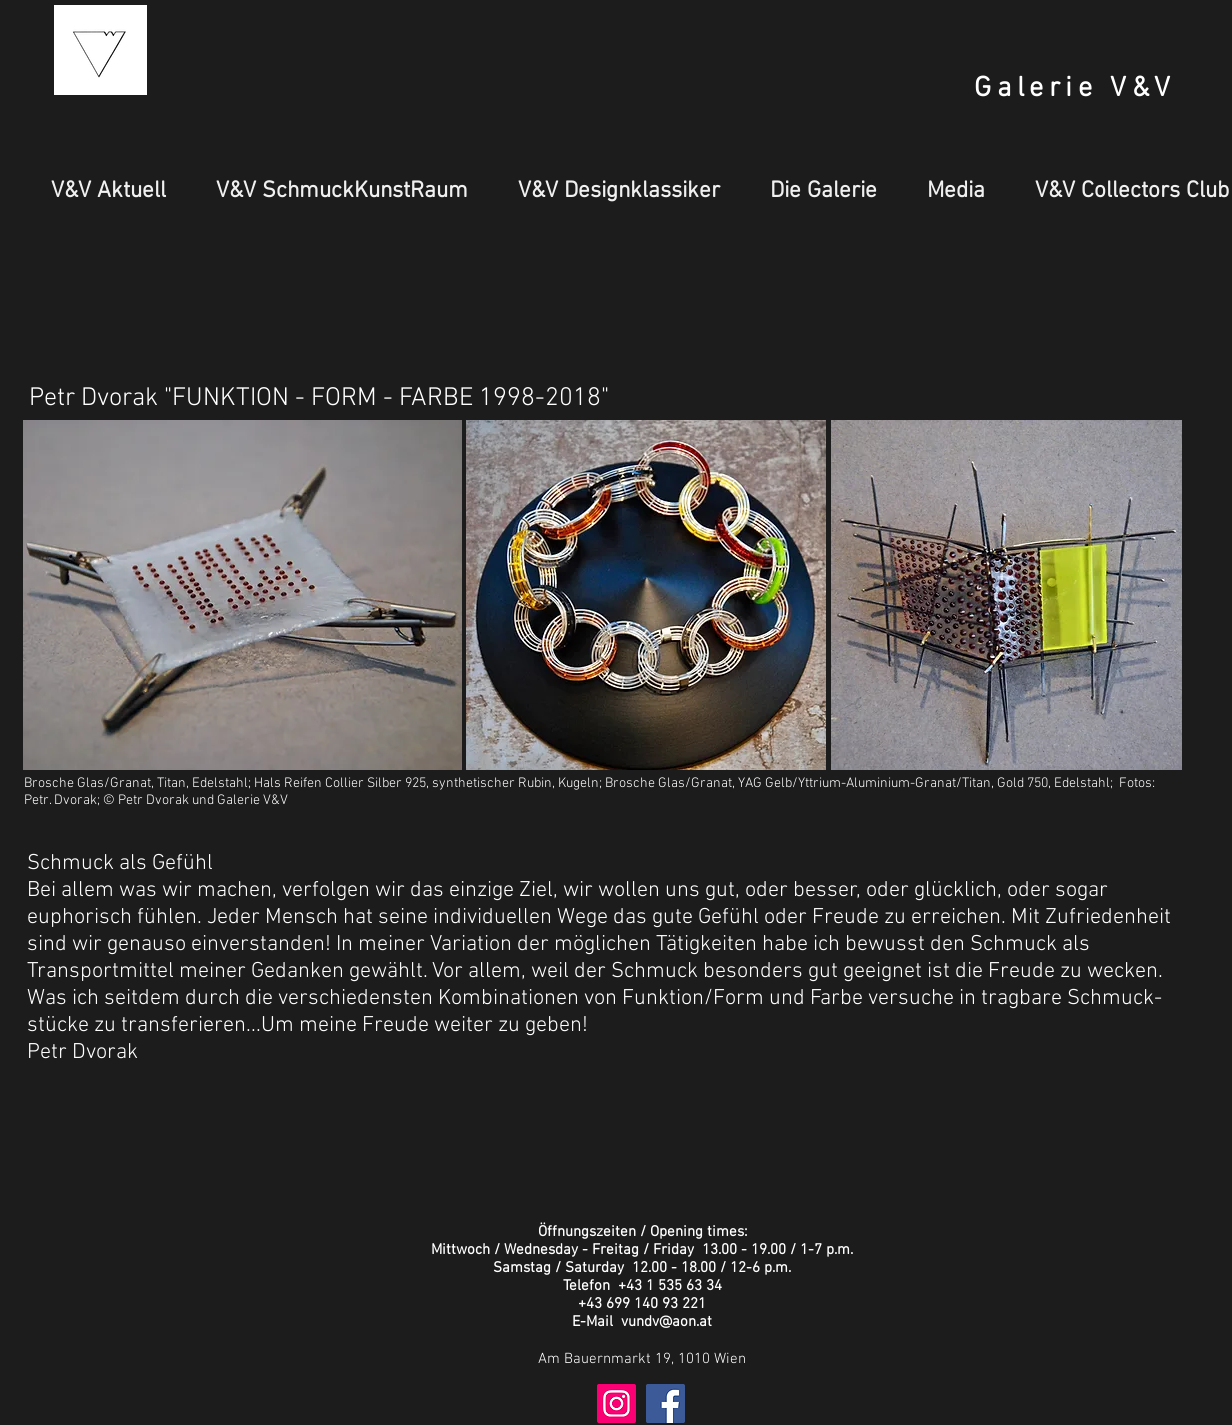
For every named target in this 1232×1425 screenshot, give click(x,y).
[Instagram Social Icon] (616, 1403)
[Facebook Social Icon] (665, 1403)
